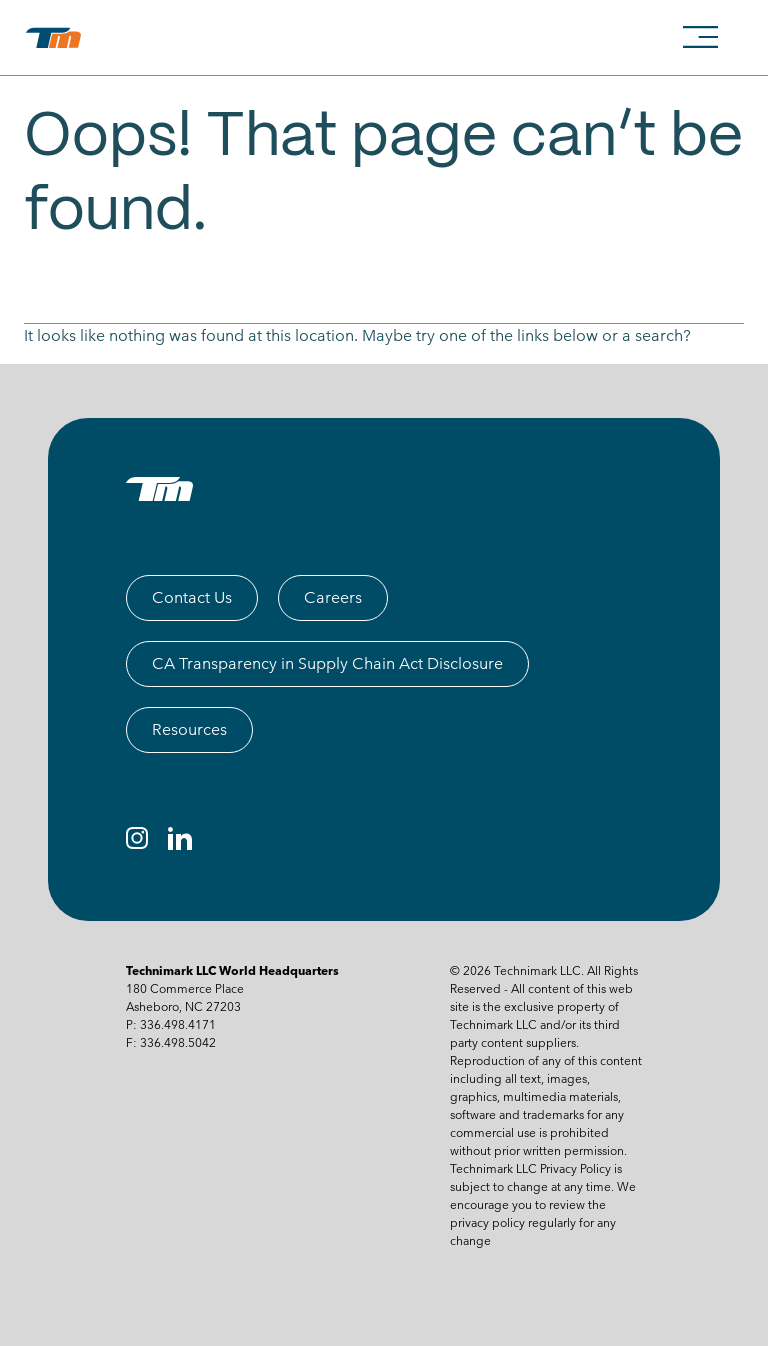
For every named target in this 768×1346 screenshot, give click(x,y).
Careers (333, 597)
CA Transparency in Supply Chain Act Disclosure (327, 663)
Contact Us (192, 597)
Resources (189, 729)
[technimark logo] (57, 38)
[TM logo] (159, 489)
